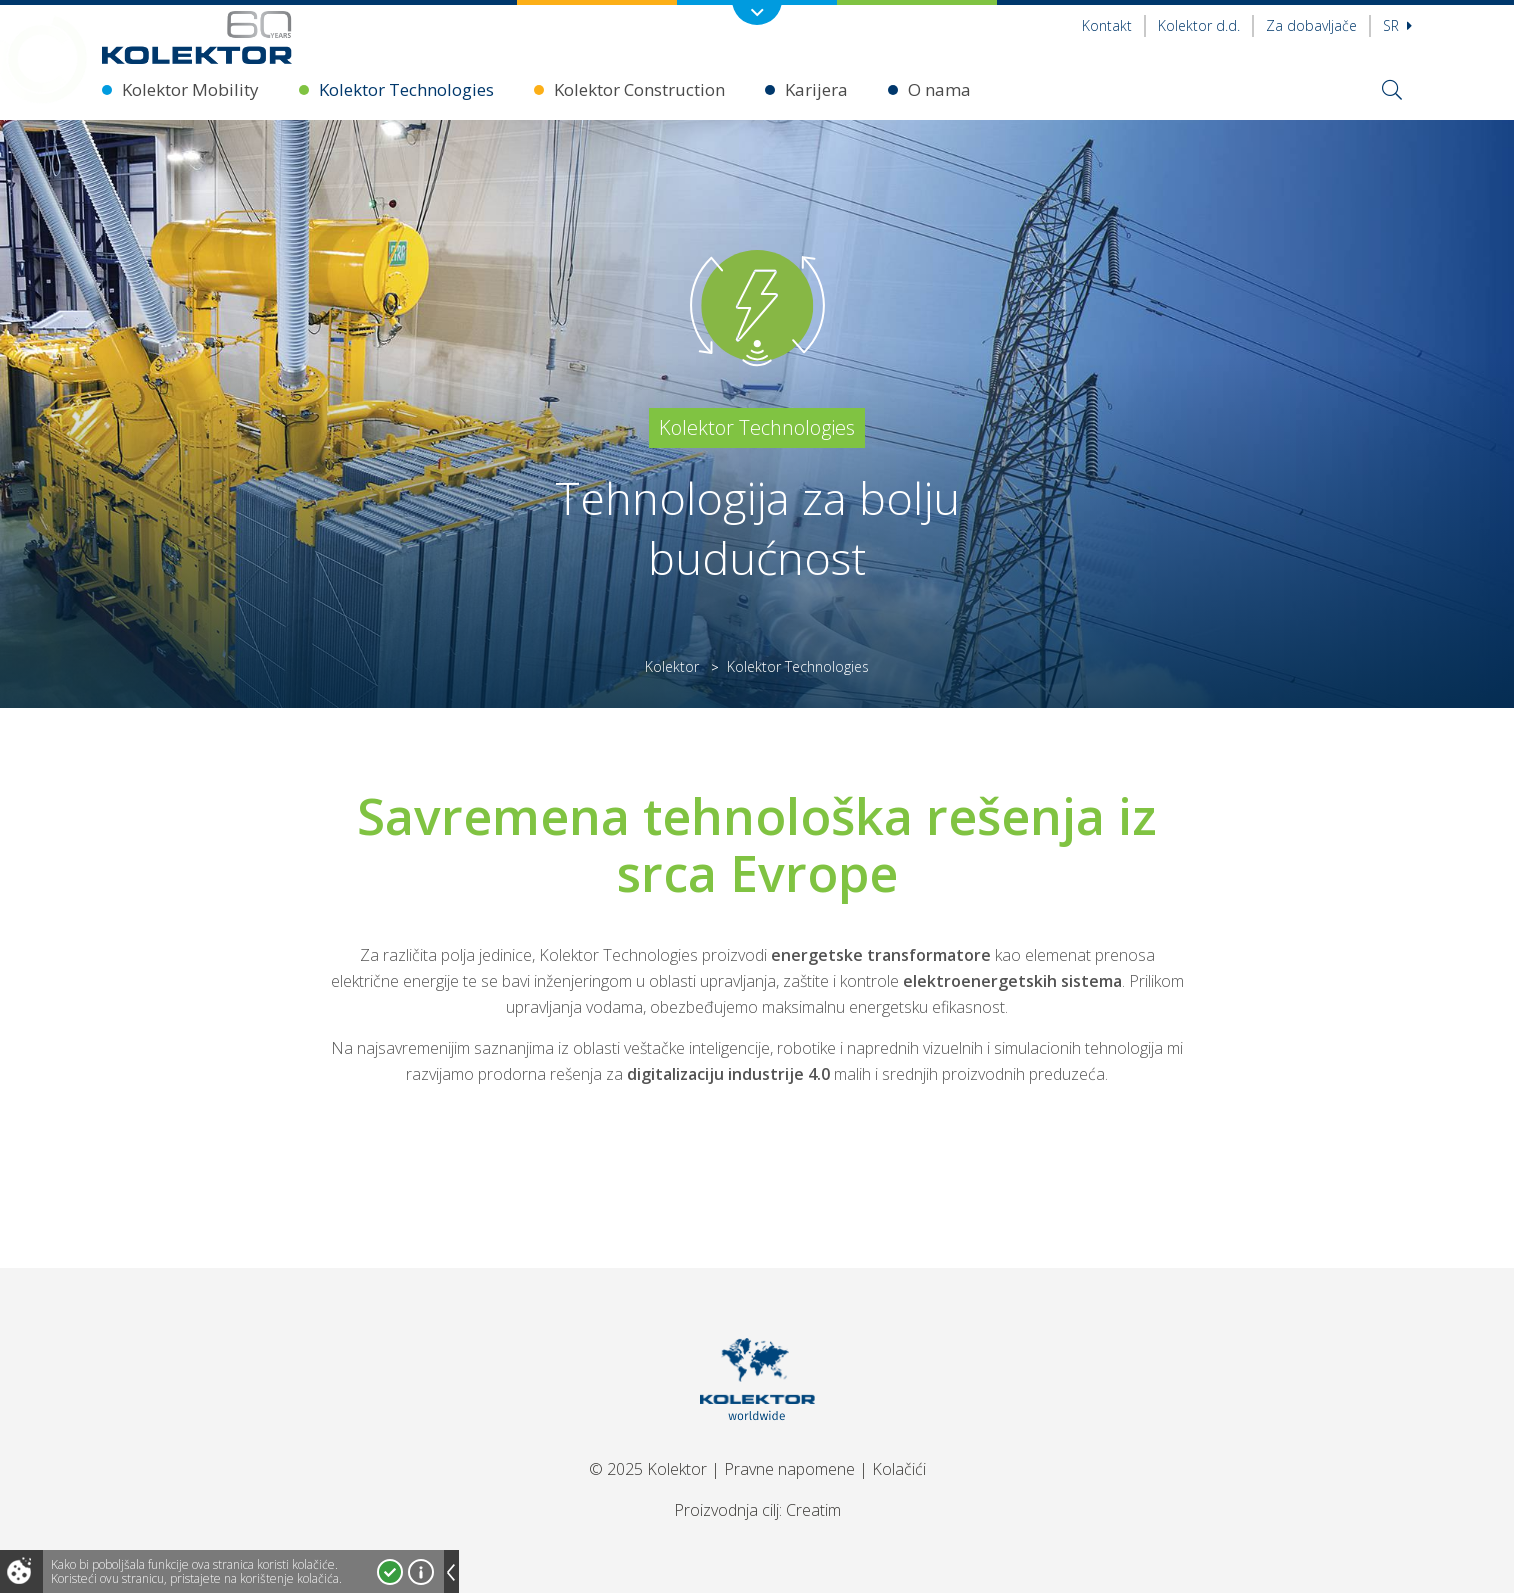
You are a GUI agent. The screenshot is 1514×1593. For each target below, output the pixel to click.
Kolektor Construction (639, 89)
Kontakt (1107, 25)
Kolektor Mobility (190, 89)
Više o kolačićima (421, 1572)
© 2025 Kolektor (648, 1469)
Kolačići (899, 1469)
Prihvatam (390, 1572)
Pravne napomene (789, 1469)
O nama (939, 89)
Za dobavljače (1311, 25)
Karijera (816, 89)
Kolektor (672, 666)
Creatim (813, 1510)
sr (1397, 25)
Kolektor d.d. (1199, 25)
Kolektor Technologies (406, 89)
